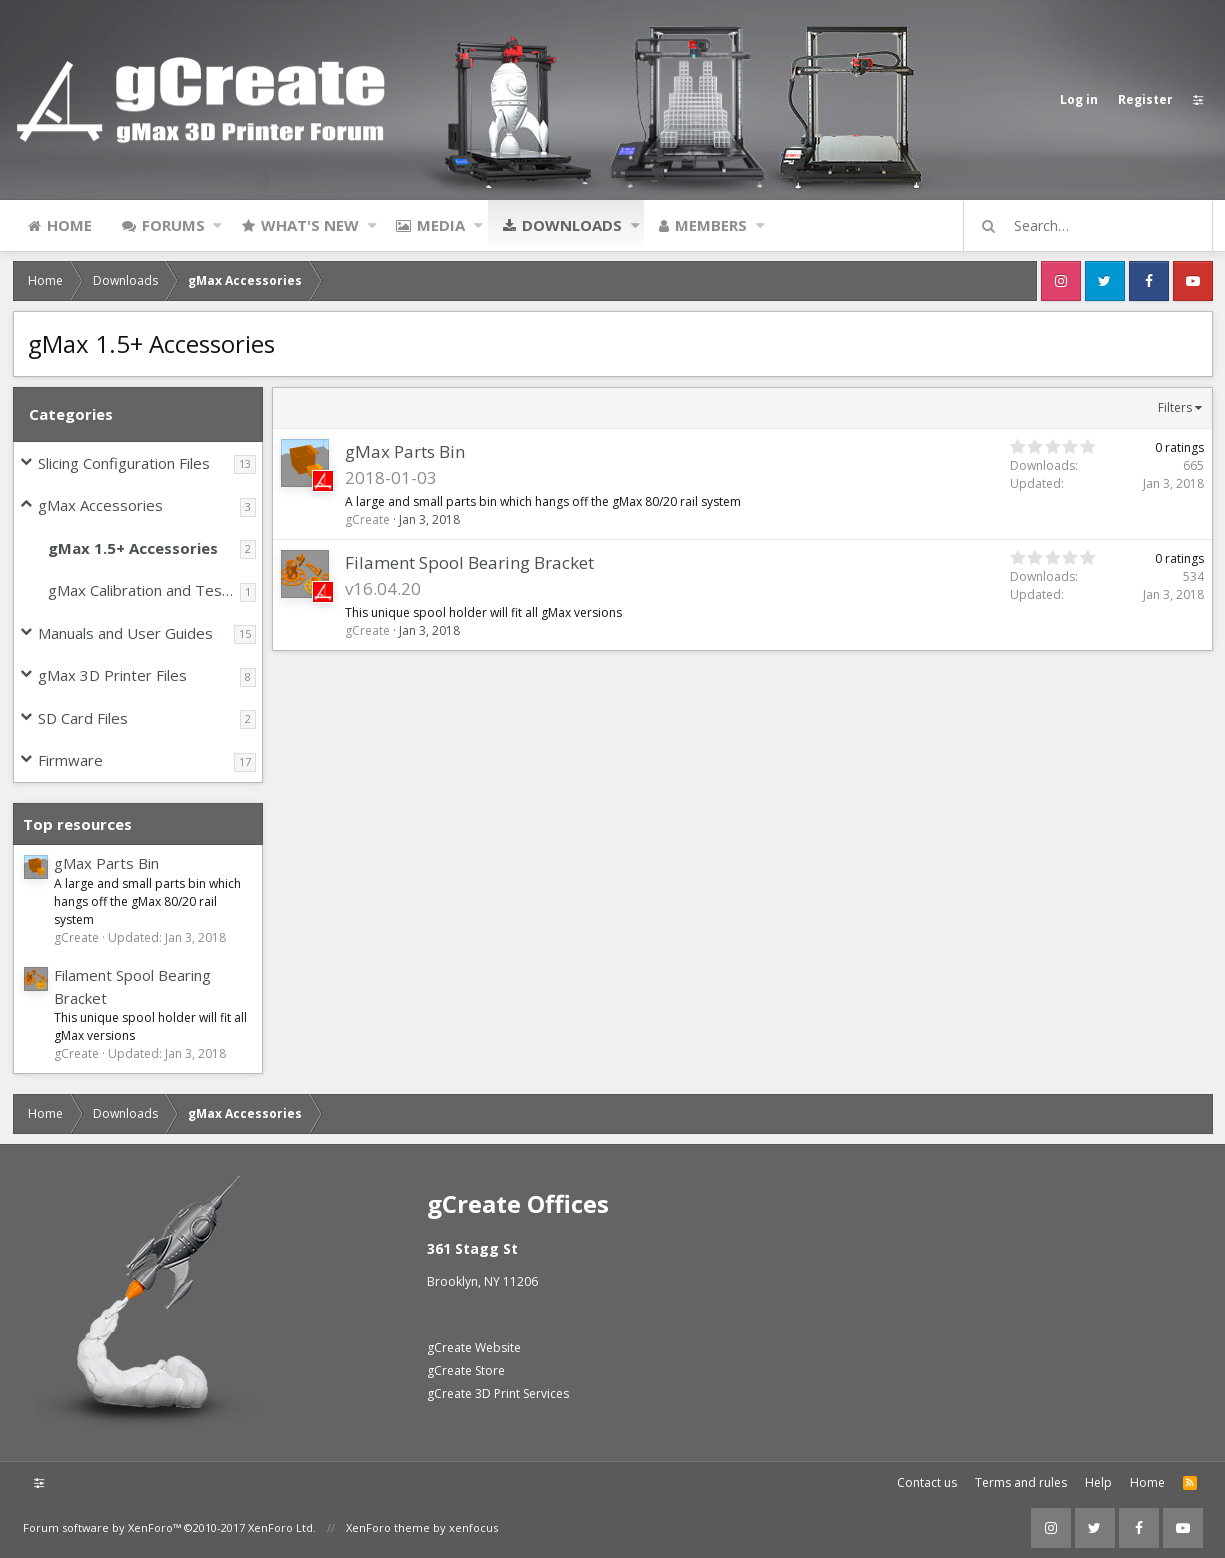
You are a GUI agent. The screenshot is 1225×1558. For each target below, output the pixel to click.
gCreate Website (474, 1347)
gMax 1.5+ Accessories (133, 548)
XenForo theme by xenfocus (422, 1527)
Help (1098, 1482)
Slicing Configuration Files (124, 463)
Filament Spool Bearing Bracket (470, 562)
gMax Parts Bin (106, 863)
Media (441, 225)
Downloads (572, 225)
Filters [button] (1175, 407)
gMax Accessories (100, 505)
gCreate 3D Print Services (498, 1393)
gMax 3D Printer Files (112, 675)
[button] (217, 225)
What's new (310, 225)
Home (69, 225)
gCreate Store (466, 1370)
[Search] (1097, 226)
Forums (173, 225)
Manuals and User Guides (125, 633)
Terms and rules (1021, 1482)
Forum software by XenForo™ (169, 1527)
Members (711, 225)
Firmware (70, 760)
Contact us (927, 1482)
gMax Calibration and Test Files (144, 590)
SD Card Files (83, 718)
